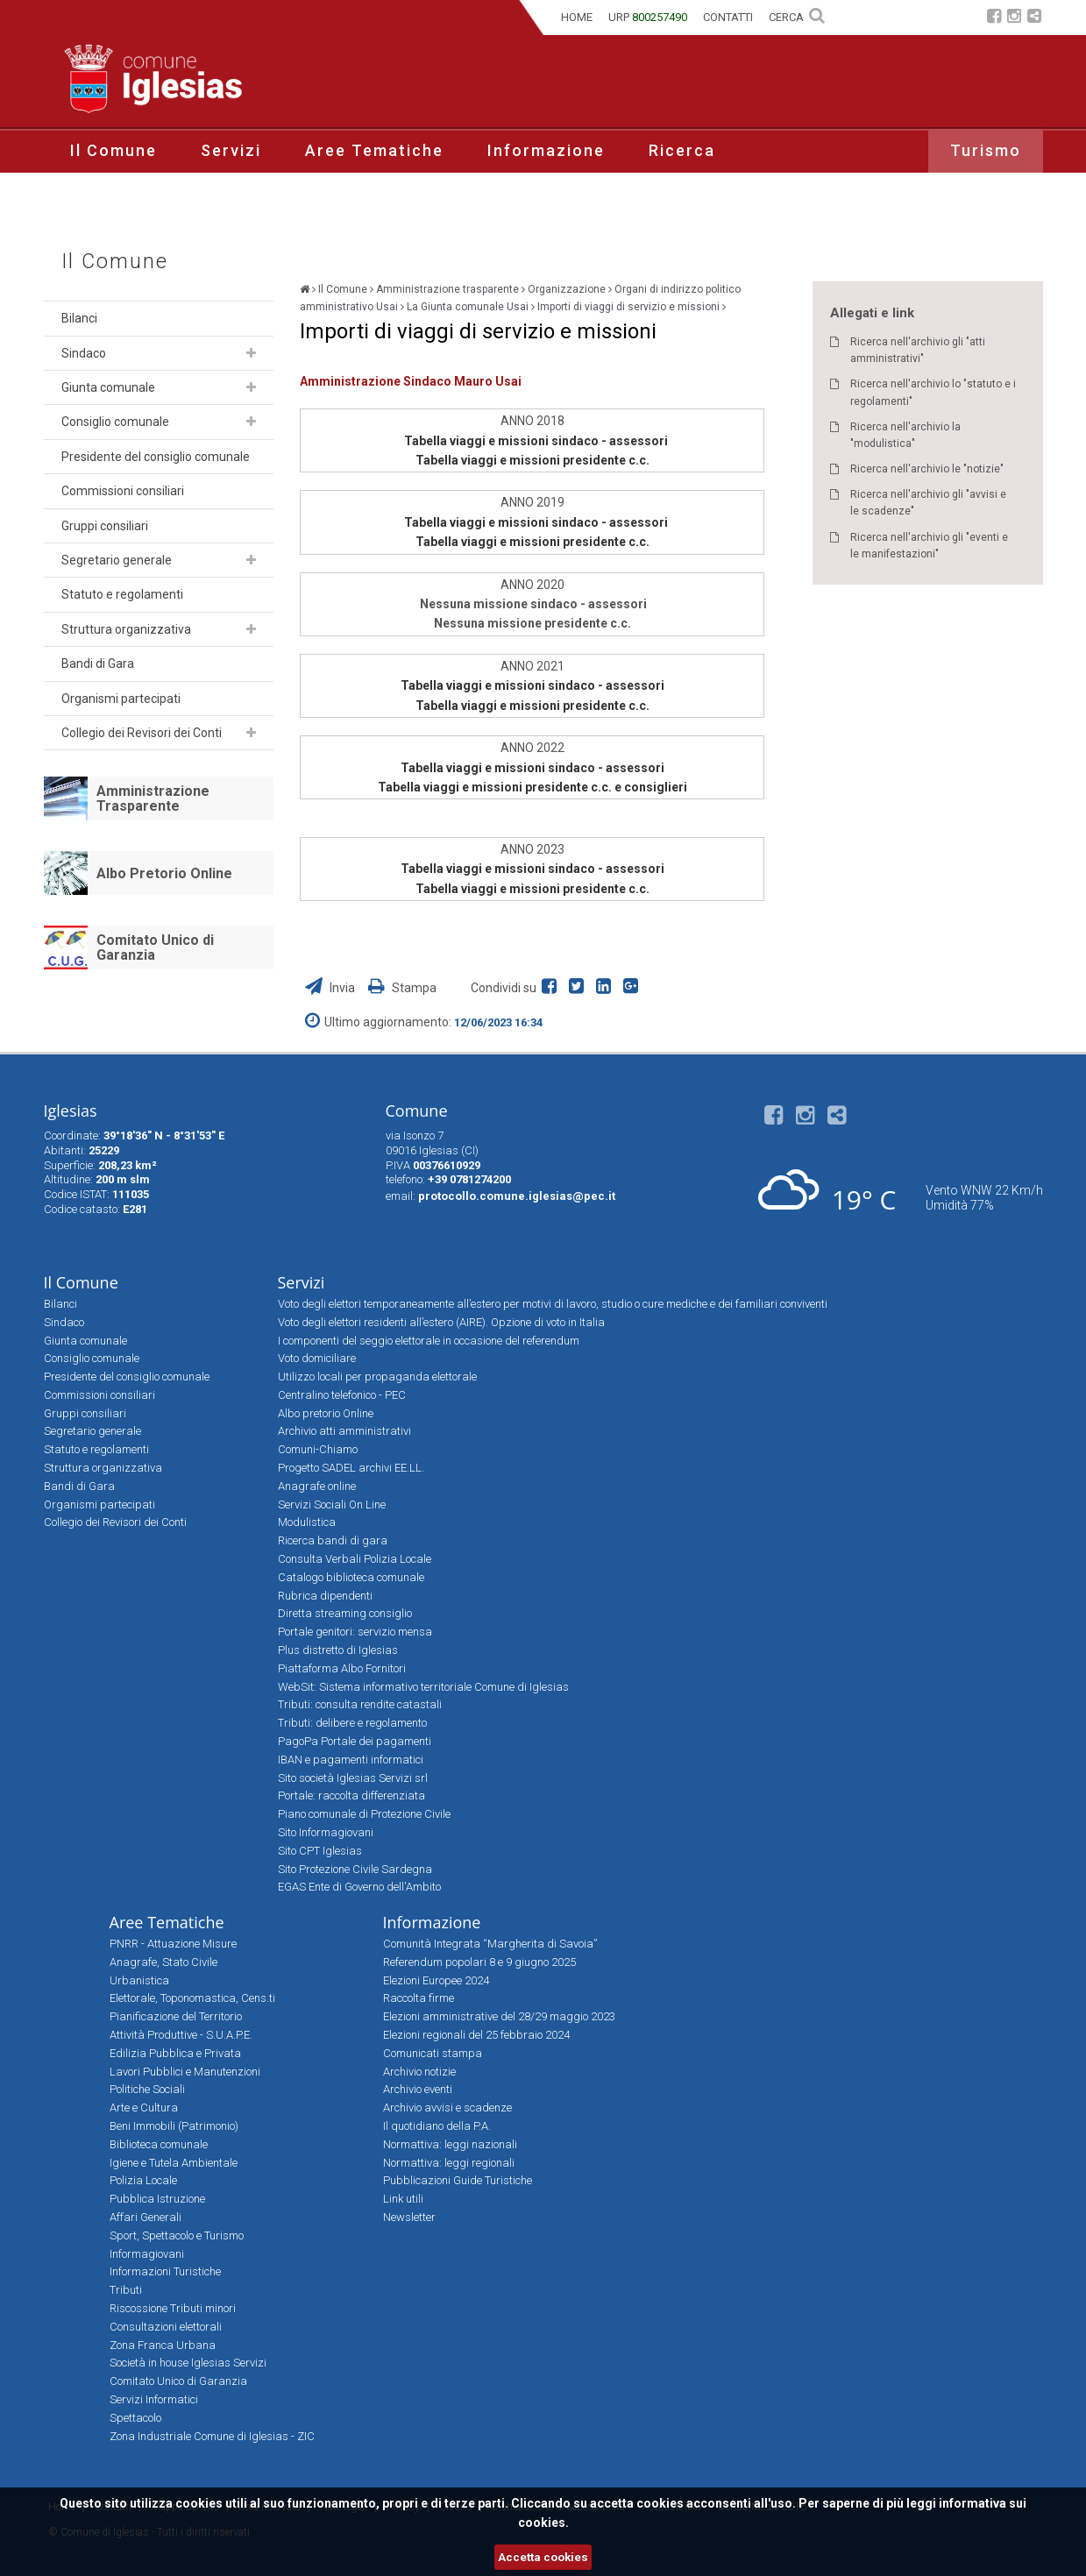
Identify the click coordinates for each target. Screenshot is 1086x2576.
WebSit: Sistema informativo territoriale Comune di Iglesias (423, 1686)
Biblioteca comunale (159, 2144)
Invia (331, 988)
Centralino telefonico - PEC (342, 1395)
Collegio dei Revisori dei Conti (141, 733)
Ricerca (682, 150)
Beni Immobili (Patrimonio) (174, 2125)
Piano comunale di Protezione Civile (364, 1813)
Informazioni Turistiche (165, 2271)
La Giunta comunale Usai (468, 307)
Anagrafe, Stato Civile (163, 1962)
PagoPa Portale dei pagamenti (354, 1741)
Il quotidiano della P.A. (437, 2125)
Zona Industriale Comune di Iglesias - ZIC (212, 2436)
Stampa (402, 988)
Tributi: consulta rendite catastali (360, 1704)
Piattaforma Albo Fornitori (342, 1668)
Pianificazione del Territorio (176, 2016)
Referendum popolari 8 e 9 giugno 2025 (479, 1962)
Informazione (546, 150)
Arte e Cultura (144, 2107)
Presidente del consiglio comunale (155, 457)
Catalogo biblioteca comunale (351, 1577)
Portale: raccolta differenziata (351, 1795)
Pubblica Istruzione (157, 2198)
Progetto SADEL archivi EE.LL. (351, 1467)
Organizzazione (567, 289)
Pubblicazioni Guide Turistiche (457, 2180)
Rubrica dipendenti (325, 1595)
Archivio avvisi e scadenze (447, 2107)
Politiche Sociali (147, 2089)
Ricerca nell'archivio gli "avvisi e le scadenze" (928, 502)
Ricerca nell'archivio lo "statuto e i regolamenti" (933, 392)
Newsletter (409, 2217)
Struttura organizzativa (126, 629)
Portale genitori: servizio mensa (355, 1631)
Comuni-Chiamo (318, 1449)
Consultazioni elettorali (166, 2326)
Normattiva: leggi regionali (449, 2162)
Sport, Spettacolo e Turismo (177, 2235)
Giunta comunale (108, 387)
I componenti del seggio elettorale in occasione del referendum (428, 1340)
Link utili (403, 2198)
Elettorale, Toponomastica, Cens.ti (192, 1998)
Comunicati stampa (432, 2053)
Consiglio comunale (115, 422)
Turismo (985, 150)
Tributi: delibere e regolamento (352, 1722)
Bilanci (79, 318)
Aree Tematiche (374, 150)
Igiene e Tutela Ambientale (174, 2162)
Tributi (126, 2289)
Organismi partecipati (121, 699)
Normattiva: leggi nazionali (450, 2144)
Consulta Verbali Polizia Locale (354, 1558)
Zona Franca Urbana (163, 2345)
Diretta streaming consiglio (345, 1613)
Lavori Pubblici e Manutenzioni (185, 2071)
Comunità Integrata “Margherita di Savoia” (490, 1943)
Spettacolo (135, 2417)
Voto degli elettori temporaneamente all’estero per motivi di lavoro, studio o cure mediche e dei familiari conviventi (552, 1303)
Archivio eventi (417, 2089)
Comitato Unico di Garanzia (155, 948)
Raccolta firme (418, 1998)
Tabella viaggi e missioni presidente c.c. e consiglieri (532, 787)
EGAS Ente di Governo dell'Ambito (359, 1886)
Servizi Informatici (154, 2399)
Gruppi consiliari (104, 526)
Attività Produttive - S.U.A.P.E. (181, 2034)
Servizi (231, 150)
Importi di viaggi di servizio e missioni (628, 307)
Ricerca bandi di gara (332, 1540)
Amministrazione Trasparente (152, 799)
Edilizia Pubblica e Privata (175, 2053)
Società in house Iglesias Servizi (188, 2362)
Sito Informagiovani (325, 1832)
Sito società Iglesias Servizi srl (353, 1778)
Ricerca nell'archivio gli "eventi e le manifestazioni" (929, 545)
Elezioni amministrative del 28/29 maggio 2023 (499, 2016)
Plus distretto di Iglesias (338, 1650)
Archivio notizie (419, 2071)
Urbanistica (139, 1980)
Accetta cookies (543, 2557)
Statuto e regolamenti (122, 594)
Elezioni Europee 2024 (436, 1980)
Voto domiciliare (317, 1358)
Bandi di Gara (97, 663)
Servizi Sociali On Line (332, 1504)
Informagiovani (147, 2253)
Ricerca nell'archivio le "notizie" (927, 469)
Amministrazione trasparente (447, 289)
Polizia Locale (143, 2180)
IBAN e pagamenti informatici (350, 1759)
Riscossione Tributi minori (173, 2308)
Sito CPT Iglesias (320, 1850)
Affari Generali (145, 2217)
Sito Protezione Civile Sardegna (355, 1869)
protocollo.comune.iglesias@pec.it (516, 1196)
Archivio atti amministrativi (344, 1430)
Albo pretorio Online (325, 1413)
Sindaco (83, 353)
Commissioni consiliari (122, 491)
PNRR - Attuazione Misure (173, 1943)
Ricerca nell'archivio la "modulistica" (905, 435)
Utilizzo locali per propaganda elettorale (377, 1376)
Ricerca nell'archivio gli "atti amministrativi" (917, 350)
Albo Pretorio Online (164, 873)
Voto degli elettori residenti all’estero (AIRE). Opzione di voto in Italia (441, 1322)
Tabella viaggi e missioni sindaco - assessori (536, 441)
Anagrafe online (317, 1486)
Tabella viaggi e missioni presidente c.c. (532, 460)
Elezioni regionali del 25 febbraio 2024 (476, 2034)
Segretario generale (116, 560)
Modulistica (307, 1522)
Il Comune (113, 150)
